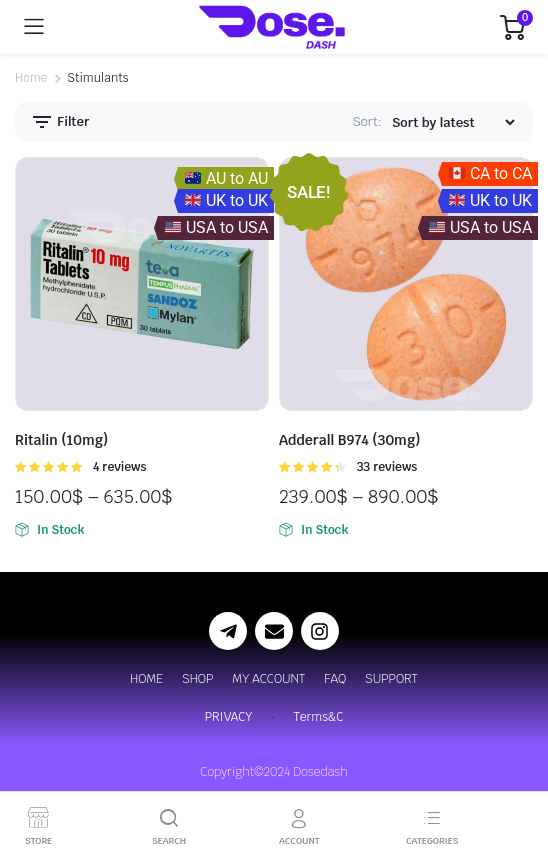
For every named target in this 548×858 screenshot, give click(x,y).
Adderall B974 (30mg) (350, 440)
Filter (59, 122)
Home (31, 78)
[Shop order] (453, 122)
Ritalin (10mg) (61, 440)
